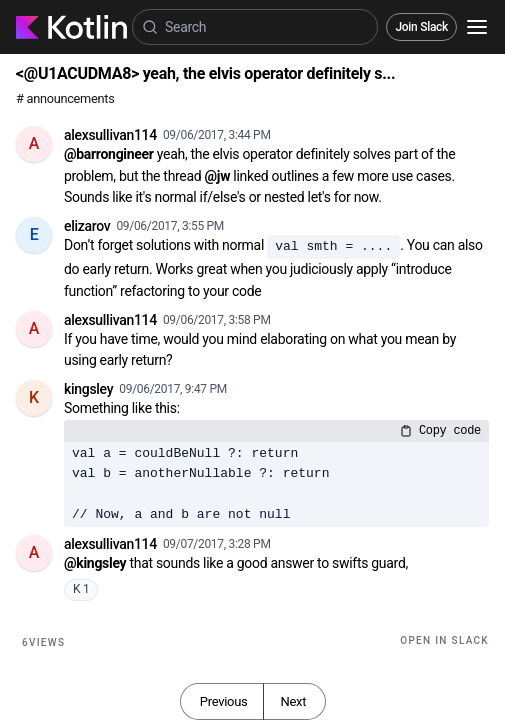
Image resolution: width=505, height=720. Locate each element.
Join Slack (421, 27)
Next (293, 701)
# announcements (65, 98)
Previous (224, 701)
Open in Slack (444, 640)
